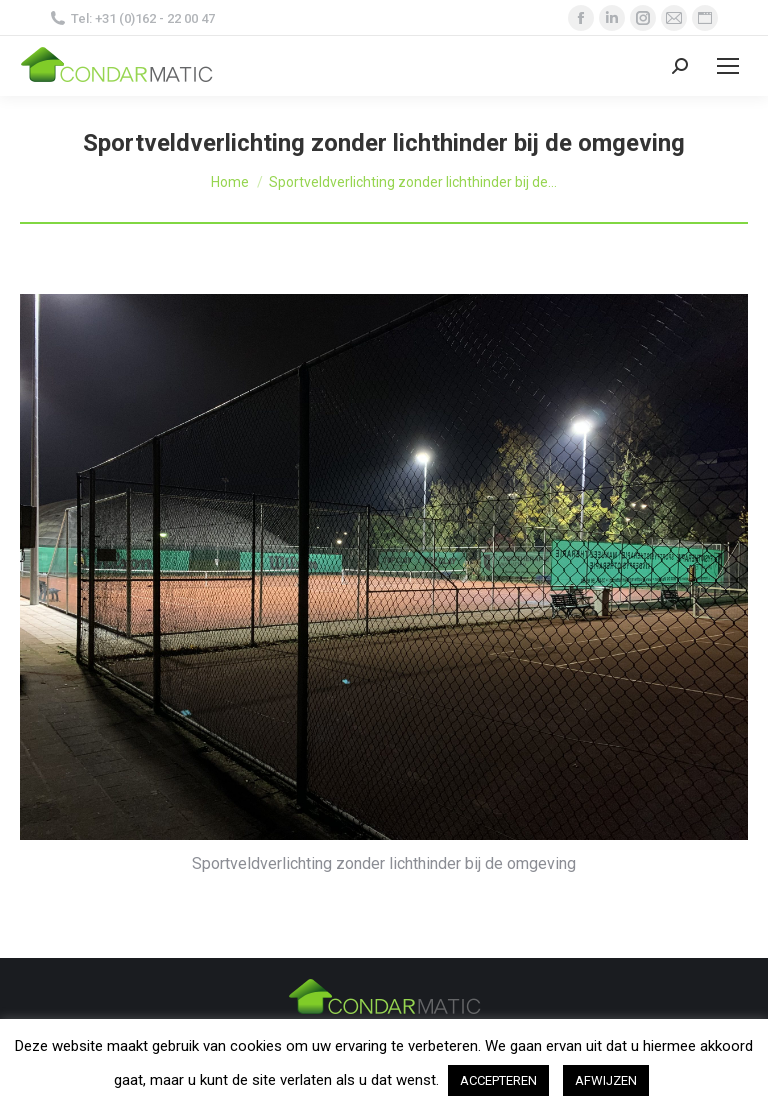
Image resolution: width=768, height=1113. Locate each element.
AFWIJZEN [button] (606, 1080)
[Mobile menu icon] (728, 66)
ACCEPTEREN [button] (498, 1080)
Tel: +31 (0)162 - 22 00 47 (132, 18)
